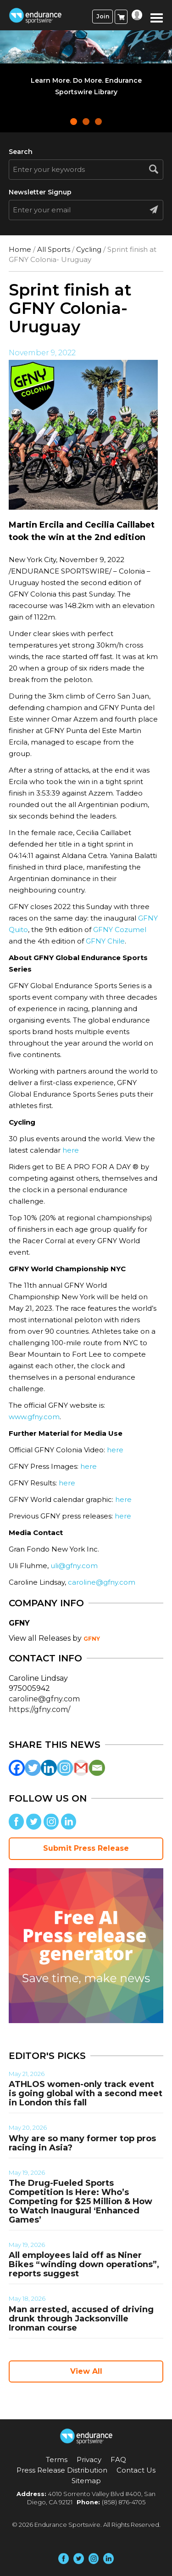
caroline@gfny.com (101, 1582)
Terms (56, 2459)
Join (102, 16)
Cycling (88, 249)
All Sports (53, 249)
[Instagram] (65, 1768)
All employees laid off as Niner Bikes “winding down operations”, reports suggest (84, 2264)
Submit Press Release (86, 1848)
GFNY (91, 1638)
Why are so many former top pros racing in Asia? (82, 2143)
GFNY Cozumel (119, 929)
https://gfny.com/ (39, 1709)
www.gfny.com (34, 1416)
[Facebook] (17, 1768)
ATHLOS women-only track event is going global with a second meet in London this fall (85, 2093)
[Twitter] (33, 1768)
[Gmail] (81, 1768)
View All (86, 2371)
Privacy (89, 2459)
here (70, 1150)
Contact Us (136, 2470)
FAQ (118, 2459)
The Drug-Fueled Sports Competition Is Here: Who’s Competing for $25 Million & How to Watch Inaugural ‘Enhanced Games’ (80, 2201)
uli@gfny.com (74, 1565)
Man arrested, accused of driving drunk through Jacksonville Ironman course (81, 2318)
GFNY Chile (105, 941)
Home (20, 249)
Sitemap (86, 2480)
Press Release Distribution (62, 2470)
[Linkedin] (49, 1768)
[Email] (97, 1768)
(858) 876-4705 (123, 2502)
